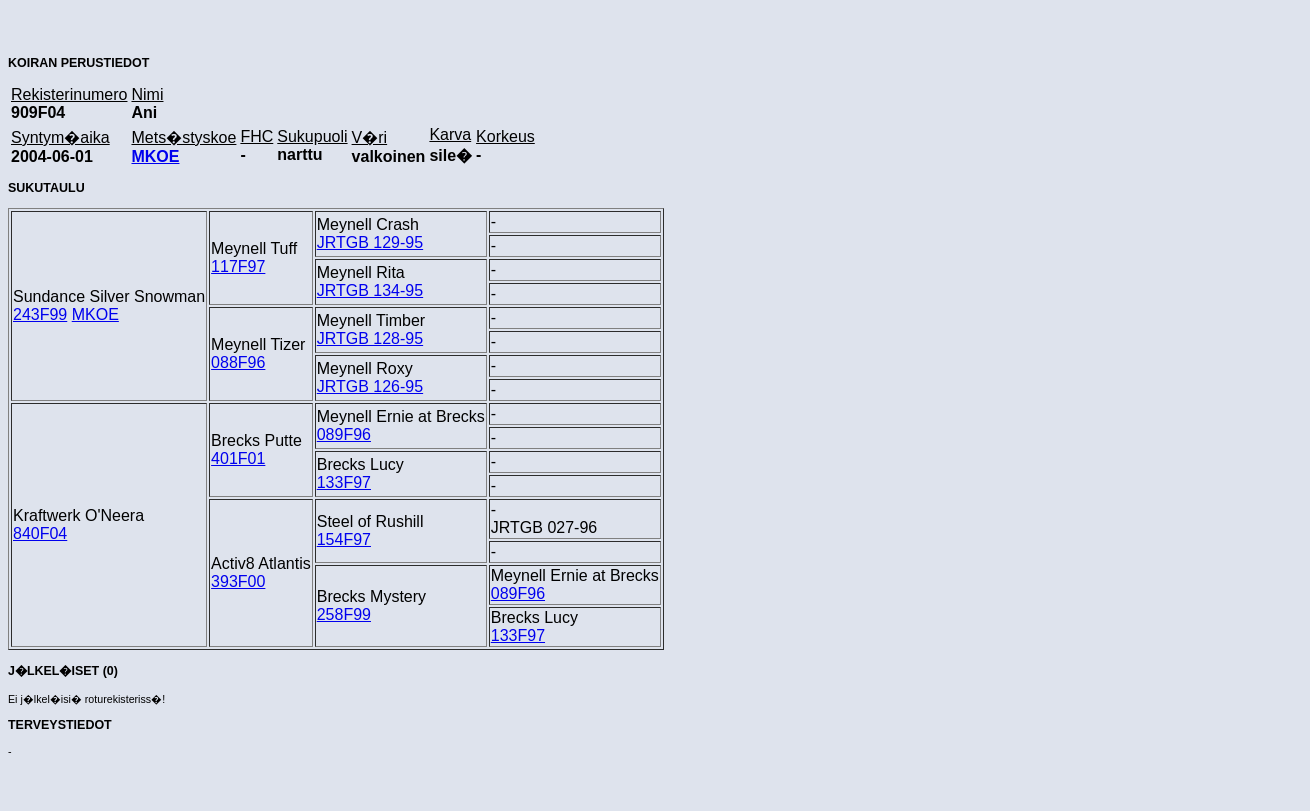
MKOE (155, 156)
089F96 (344, 434)
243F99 (40, 314)
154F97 (344, 539)
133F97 (344, 482)
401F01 (238, 458)
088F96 (238, 362)
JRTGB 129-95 (370, 242)
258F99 (344, 614)
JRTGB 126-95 (370, 386)
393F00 (238, 581)
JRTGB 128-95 (370, 338)
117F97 (238, 266)
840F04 (40, 533)
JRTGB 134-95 (370, 290)
